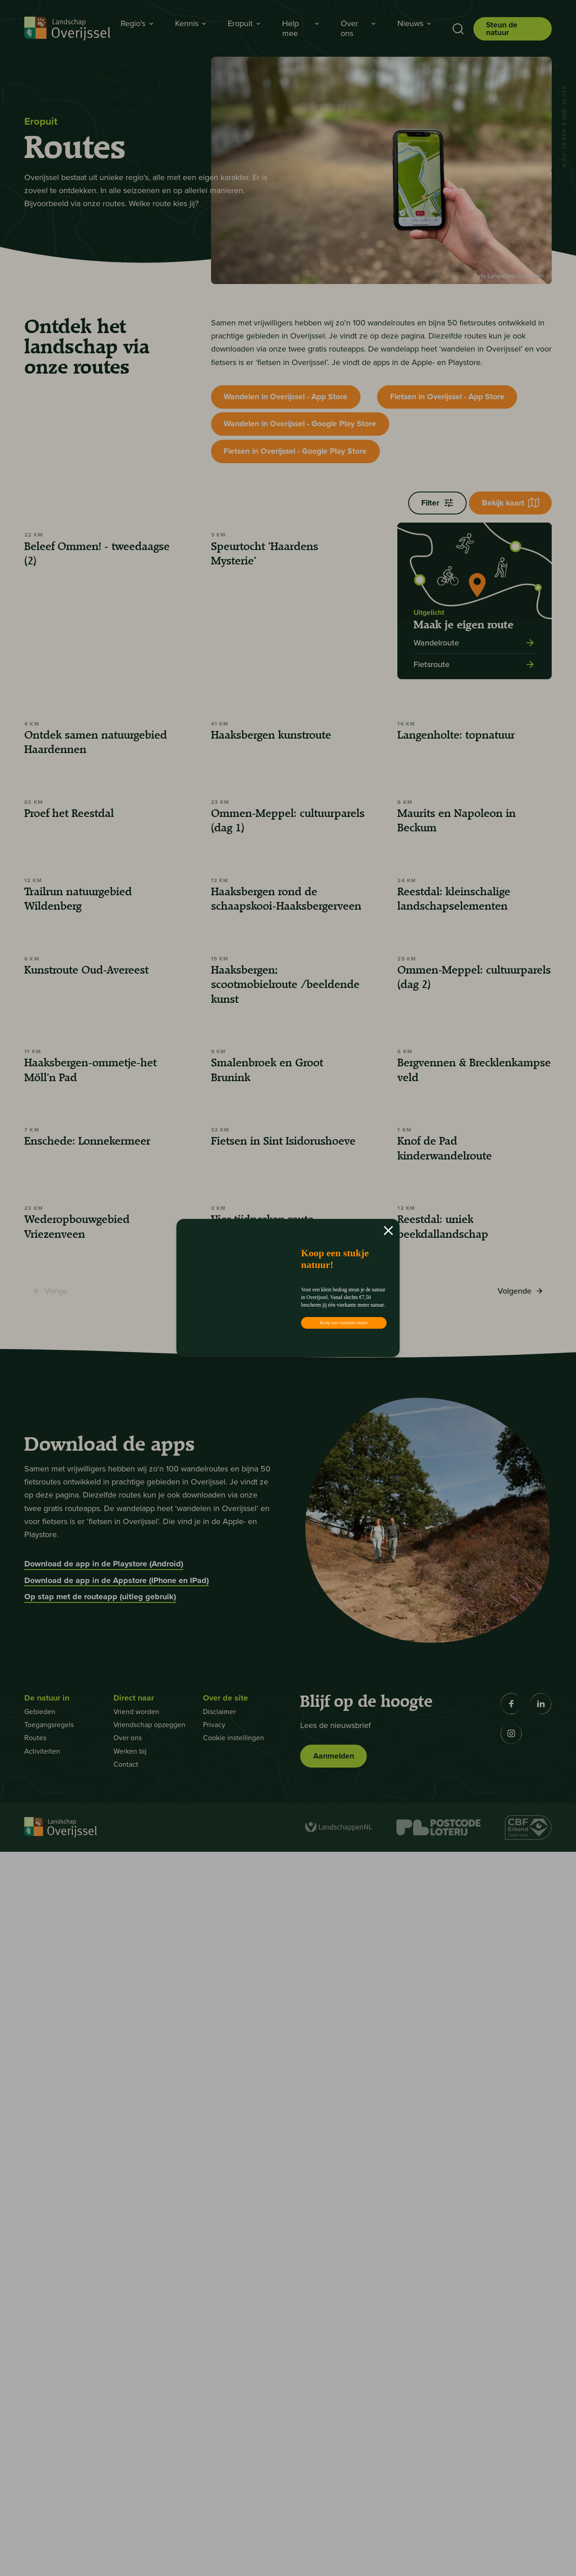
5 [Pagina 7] (327, 2015)
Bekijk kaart (509, 507)
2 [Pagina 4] (260, 2015)
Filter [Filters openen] (434, 507)
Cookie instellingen (233, 2462)
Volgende (520, 2017)
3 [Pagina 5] (282, 2015)
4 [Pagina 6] (305, 2015)
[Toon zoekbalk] (456, 28)
